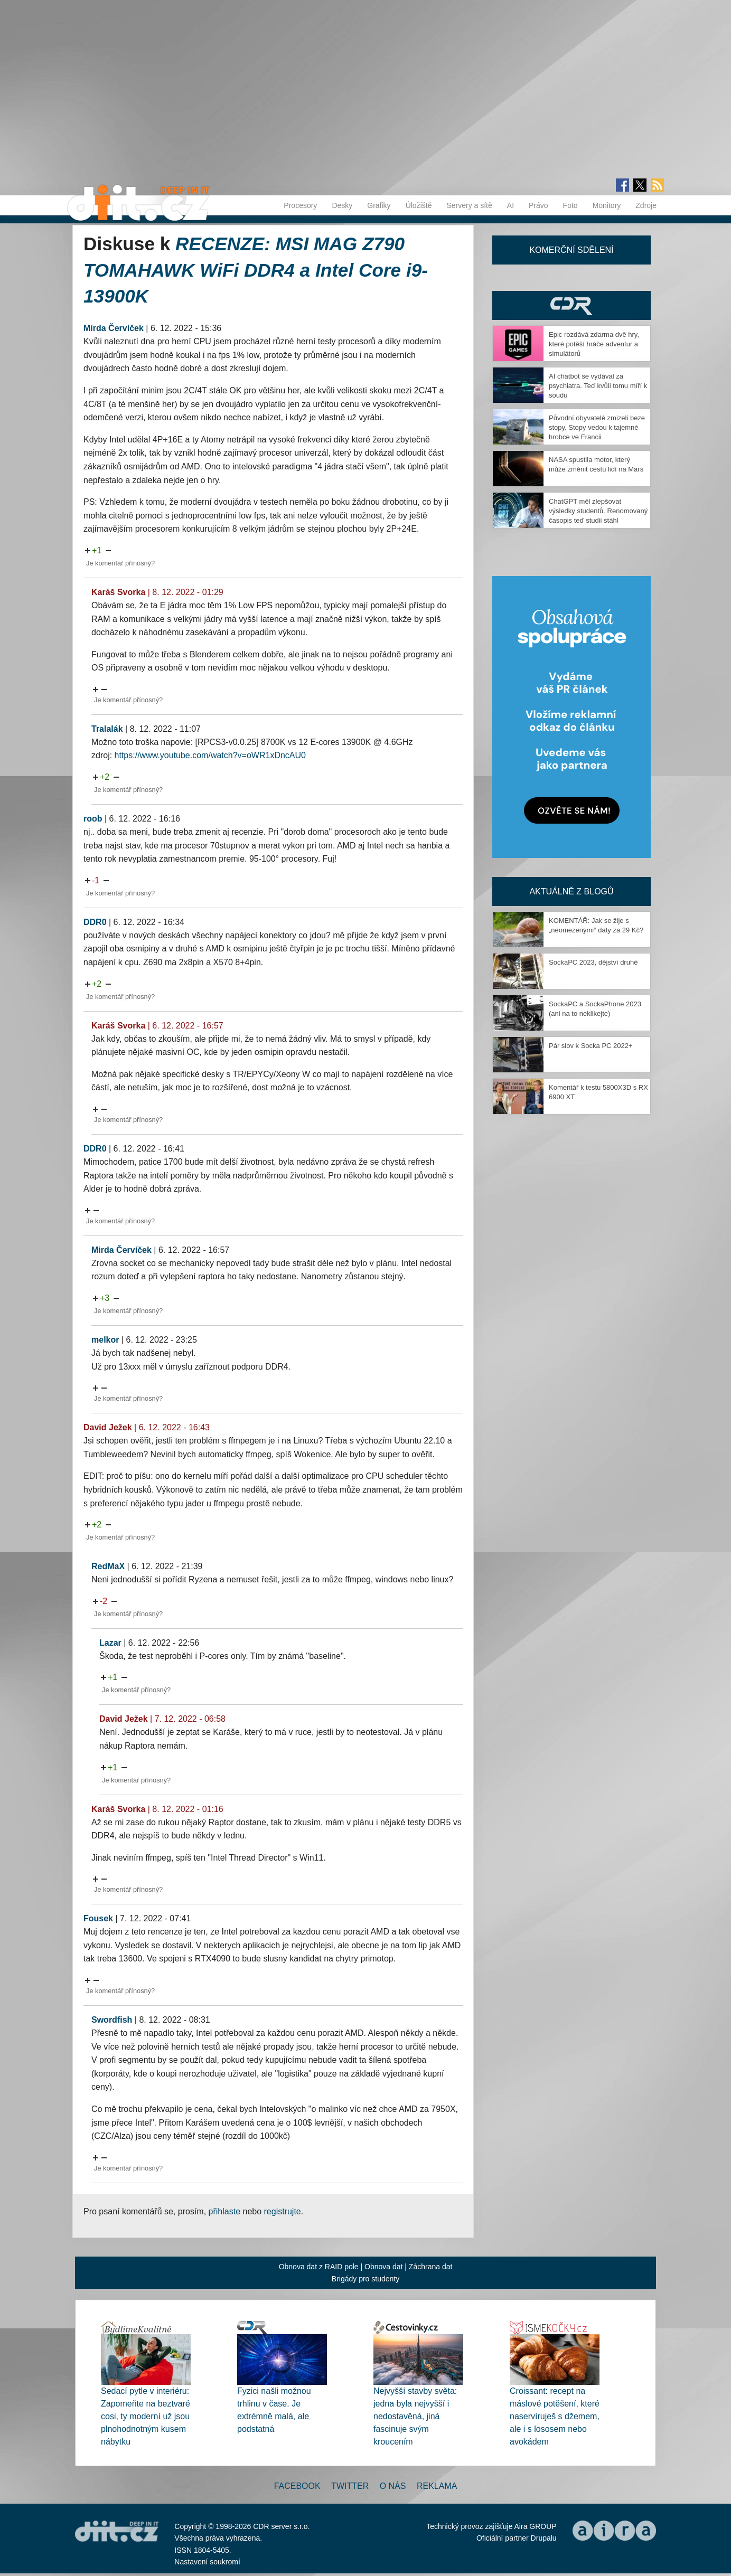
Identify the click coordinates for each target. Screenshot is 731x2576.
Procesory (300, 205)
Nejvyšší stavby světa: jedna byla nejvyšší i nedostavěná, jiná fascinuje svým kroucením (415, 2416)
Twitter (350, 2485)
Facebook (297, 2485)
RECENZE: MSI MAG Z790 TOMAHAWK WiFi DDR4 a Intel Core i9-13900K (255, 269)
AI (510, 205)
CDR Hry (571, 305)
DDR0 (95, 922)
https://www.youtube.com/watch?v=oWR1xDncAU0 (210, 755)
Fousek (98, 1918)
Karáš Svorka (118, 592)
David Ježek (107, 1427)
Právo (538, 205)
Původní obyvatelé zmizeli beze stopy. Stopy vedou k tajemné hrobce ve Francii (597, 427)
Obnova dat (383, 2266)
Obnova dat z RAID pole (319, 2266)
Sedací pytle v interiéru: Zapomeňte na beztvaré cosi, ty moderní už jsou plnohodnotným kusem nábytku (145, 2416)
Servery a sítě (469, 205)
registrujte (282, 2211)
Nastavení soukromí (207, 2562)
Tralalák (107, 728)
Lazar (110, 1642)
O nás (393, 2485)
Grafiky (378, 205)
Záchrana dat (431, 2266)
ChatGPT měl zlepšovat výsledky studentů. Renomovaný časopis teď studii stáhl (598, 510)
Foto (570, 205)
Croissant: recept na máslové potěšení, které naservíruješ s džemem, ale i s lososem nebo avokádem (554, 2416)
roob (92, 818)
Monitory (607, 205)
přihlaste (224, 2211)
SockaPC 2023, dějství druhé (593, 962)
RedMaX (108, 1566)
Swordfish (111, 2019)
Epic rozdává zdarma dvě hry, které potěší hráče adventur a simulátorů (594, 344)
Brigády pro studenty (365, 2279)
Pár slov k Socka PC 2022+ (591, 1046)
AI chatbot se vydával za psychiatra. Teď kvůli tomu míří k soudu (598, 385)
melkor (105, 1339)
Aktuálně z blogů (571, 891)
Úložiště (419, 205)
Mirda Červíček (113, 328)
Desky (342, 205)
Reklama (437, 2485)
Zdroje (646, 205)
